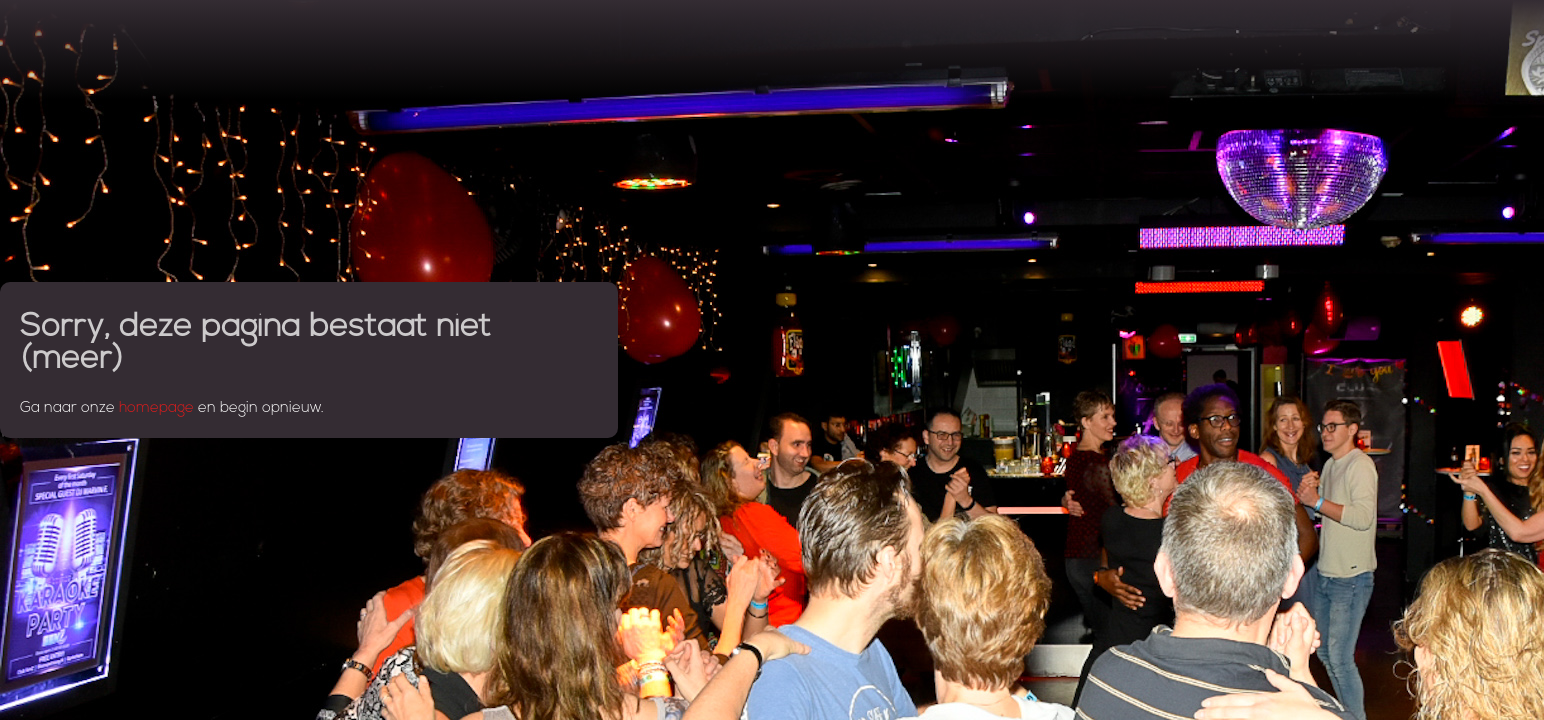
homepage (156, 408)
